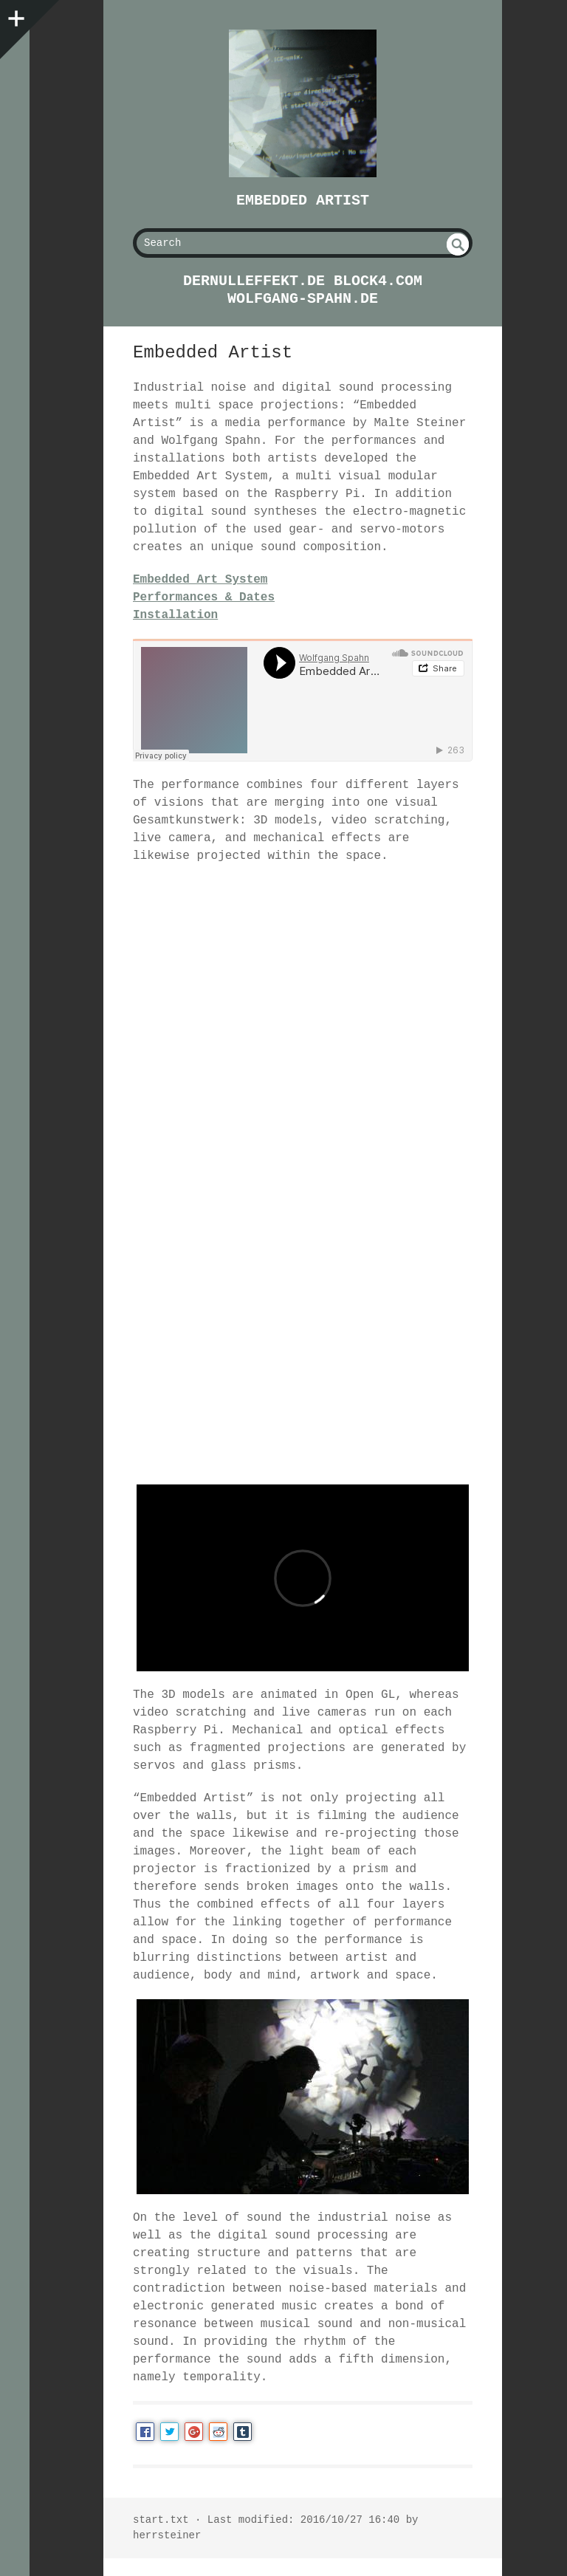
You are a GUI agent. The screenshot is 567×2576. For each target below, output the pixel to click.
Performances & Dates (204, 597)
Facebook (145, 2431)
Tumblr (242, 2431)
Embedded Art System (200, 579)
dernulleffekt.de (254, 281)
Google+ (194, 2431)
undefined (458, 244)
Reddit (218, 2431)
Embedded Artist (302, 200)
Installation (175, 615)
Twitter (169, 2431)
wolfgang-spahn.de (302, 298)
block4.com (378, 281)
